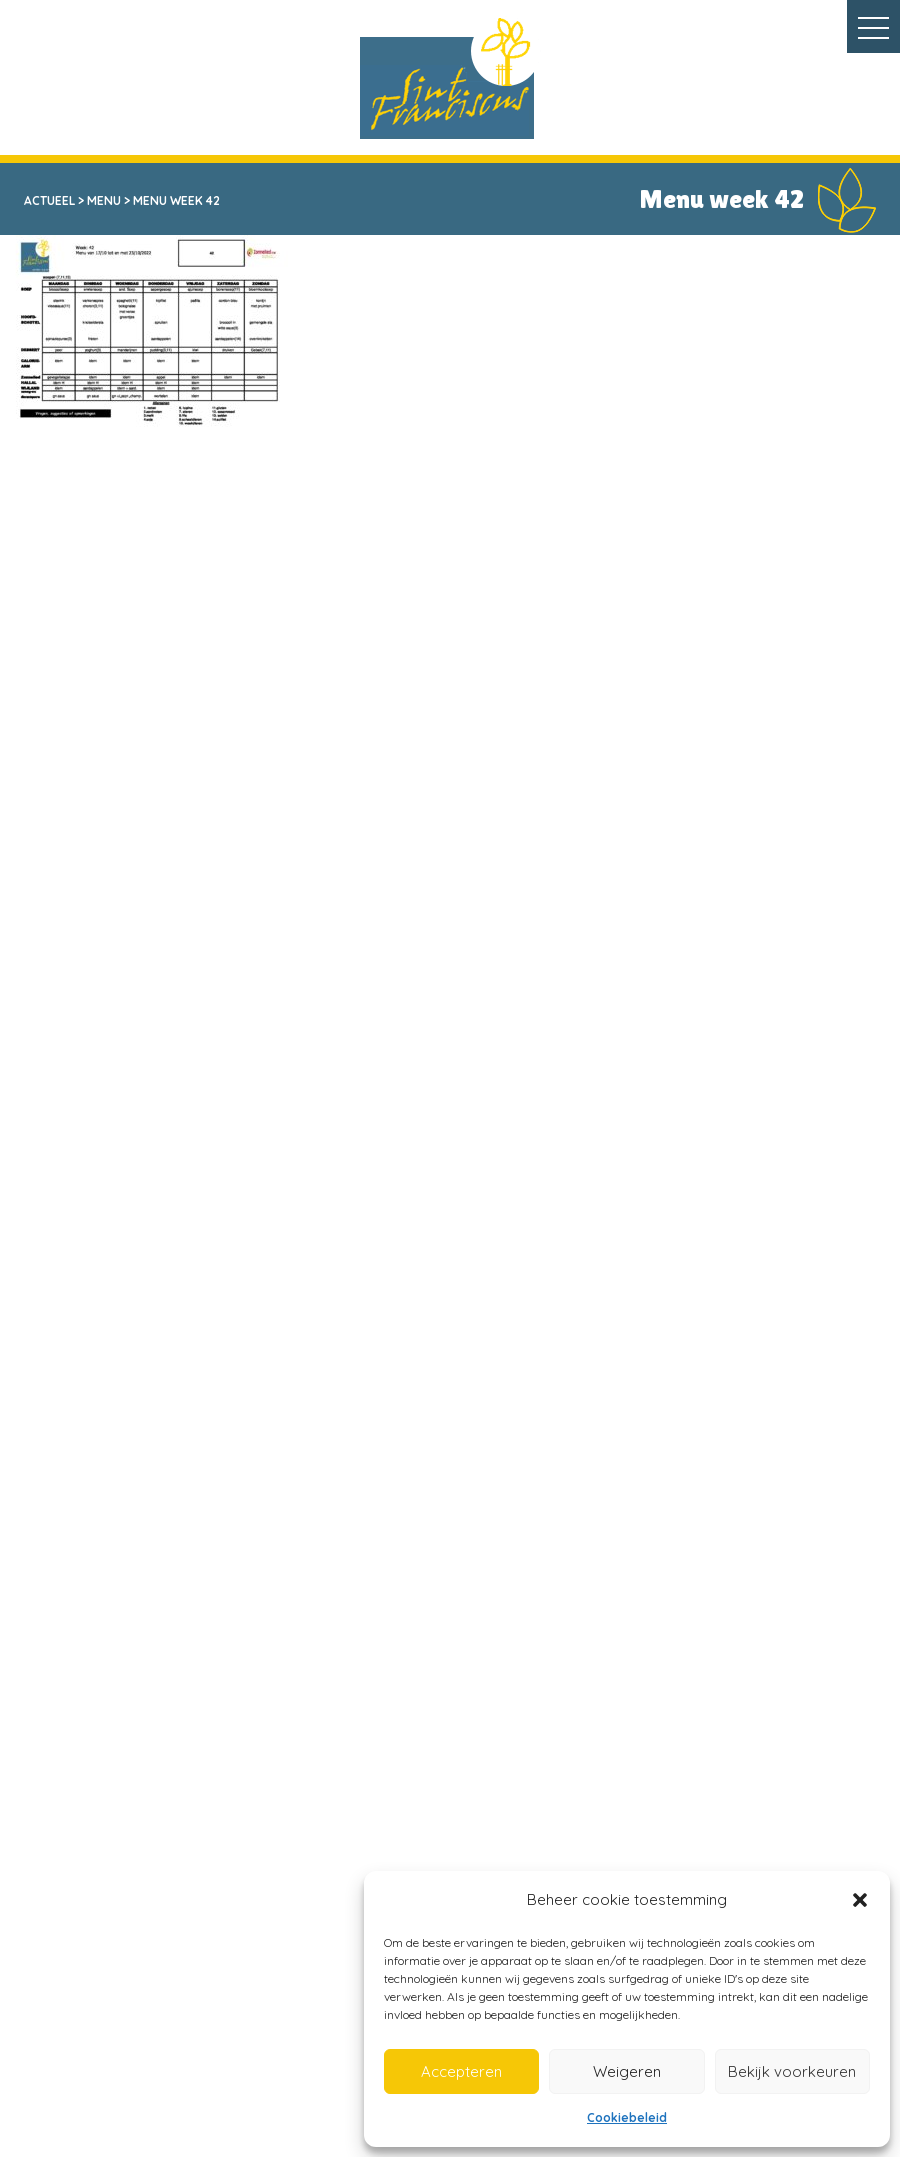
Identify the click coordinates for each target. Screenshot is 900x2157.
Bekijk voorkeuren (792, 2071)
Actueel (49, 200)
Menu (104, 200)
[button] (860, 1900)
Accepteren (461, 2071)
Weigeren (627, 2071)
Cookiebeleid (627, 2117)
